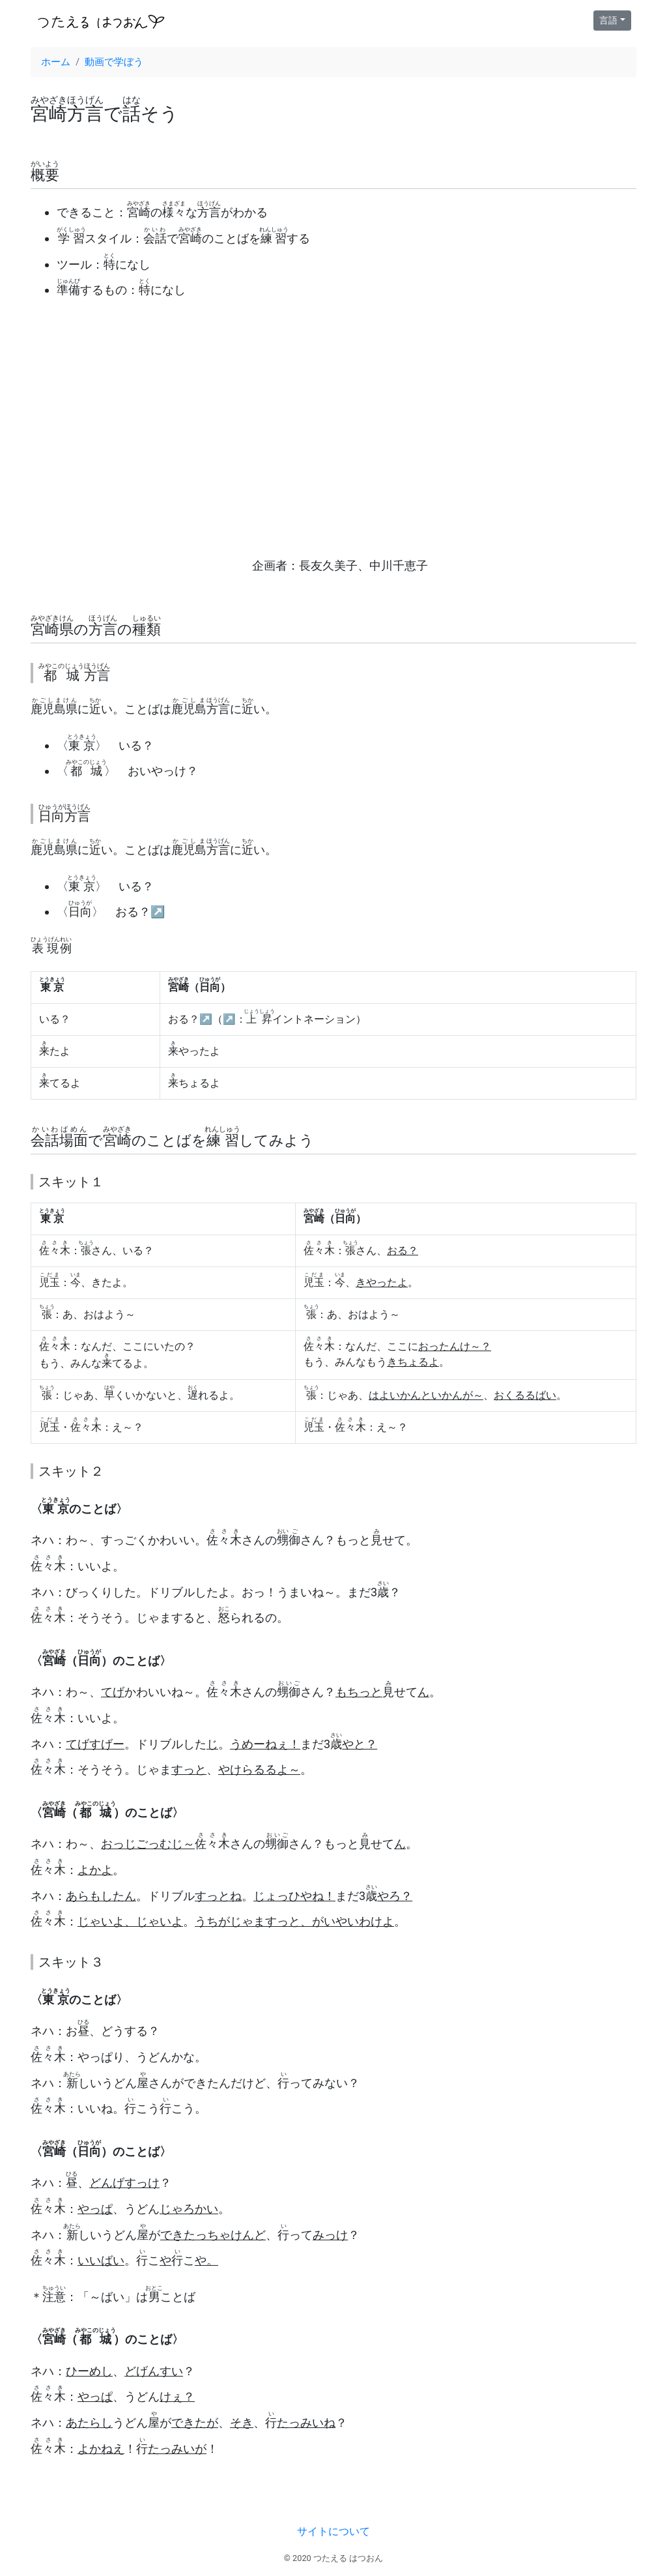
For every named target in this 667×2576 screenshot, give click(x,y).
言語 (608, 20)
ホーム (55, 62)
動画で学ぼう (114, 62)
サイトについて (333, 2531)
